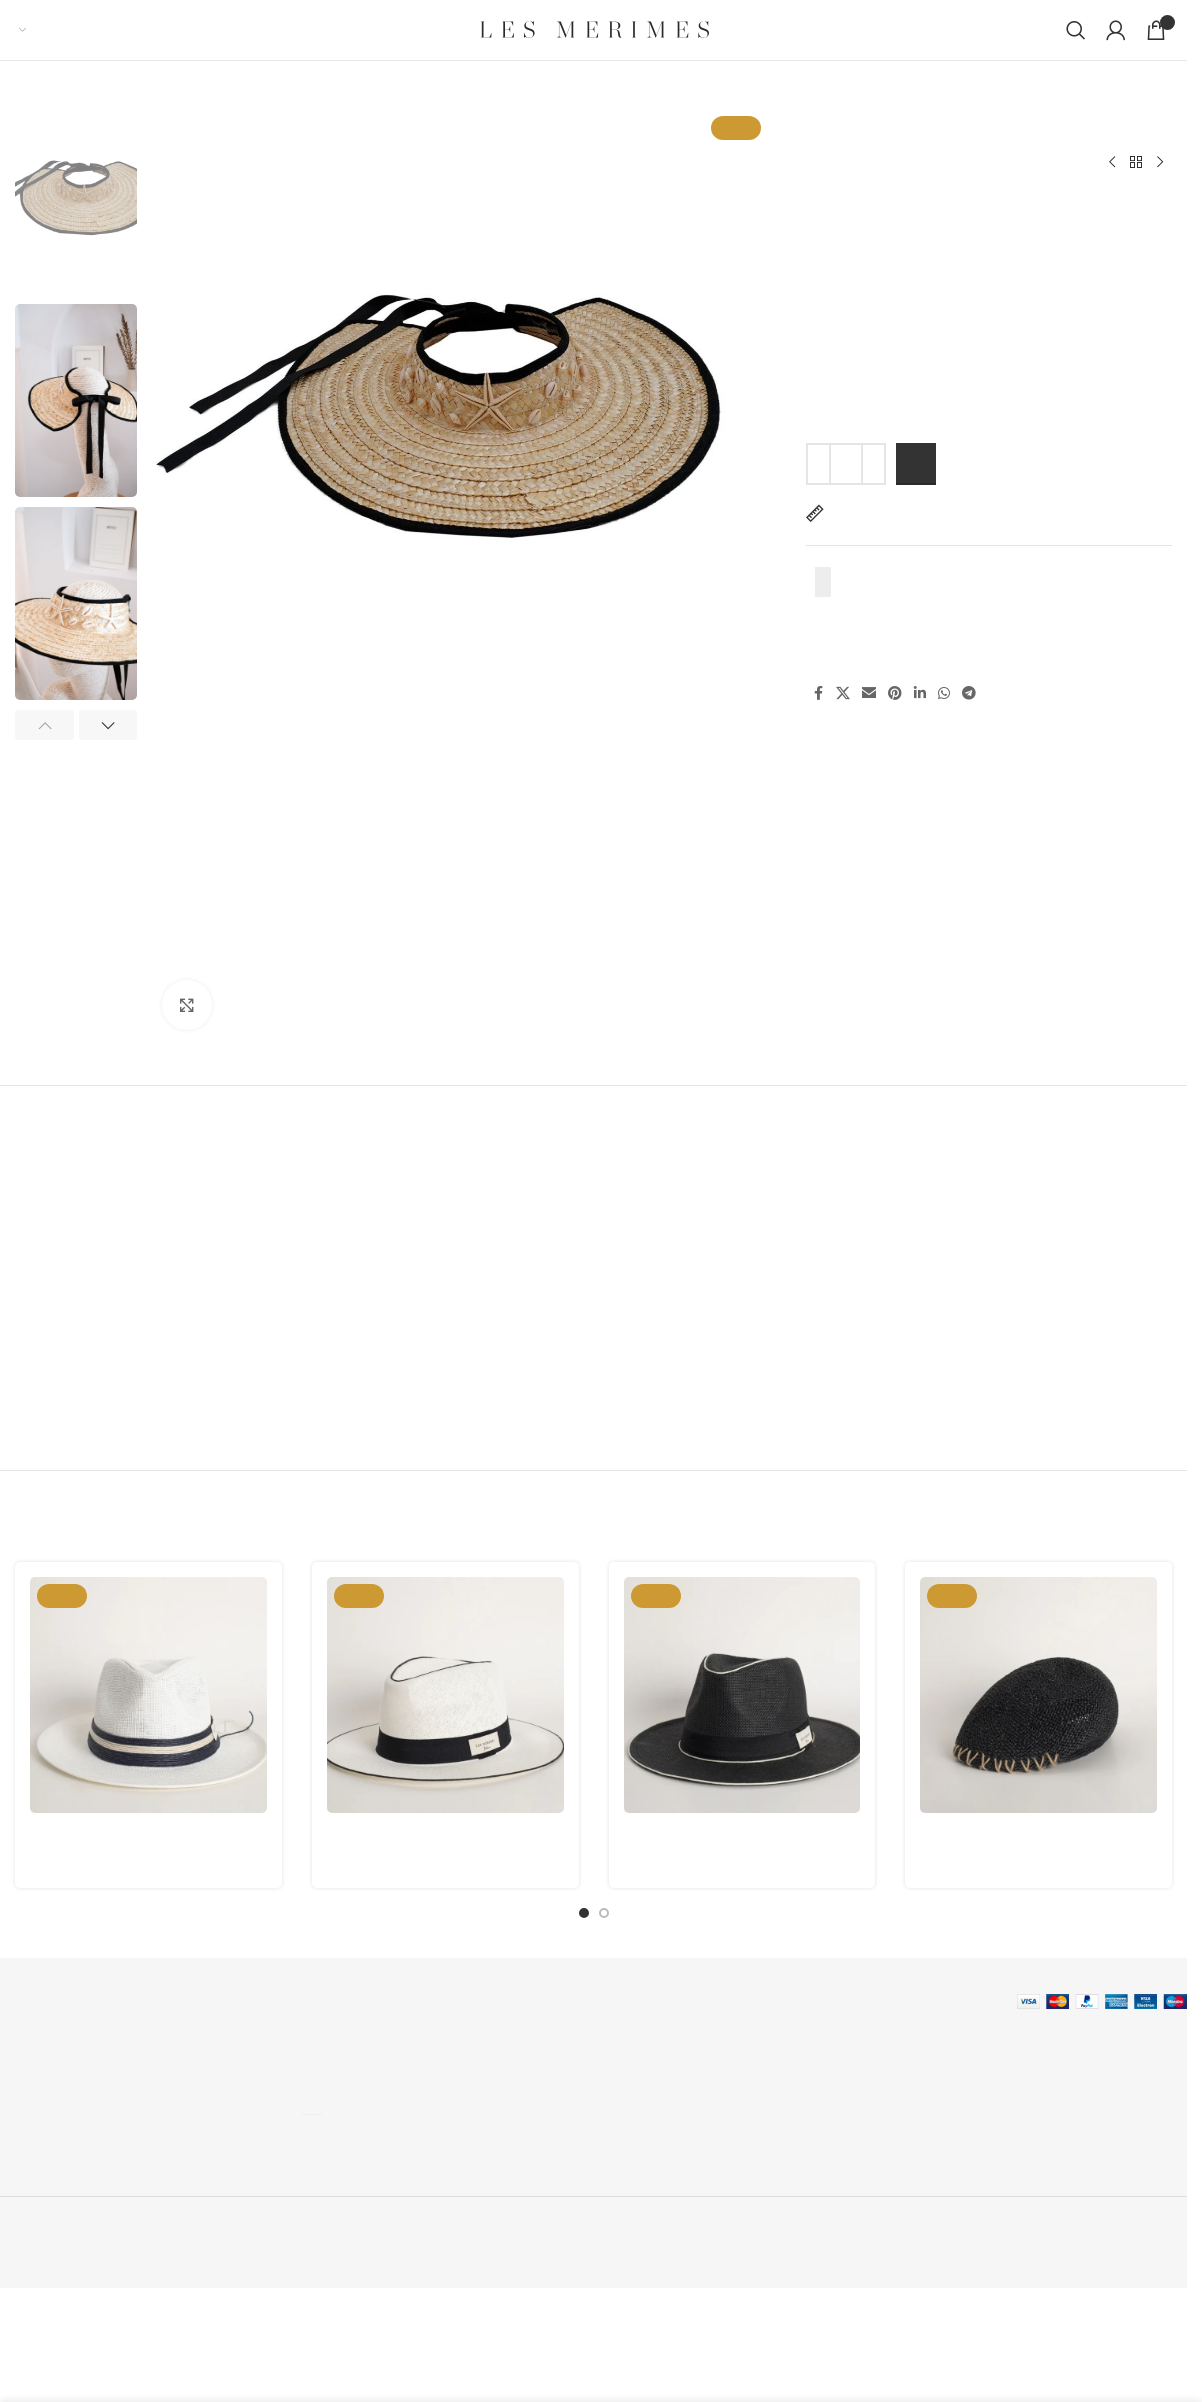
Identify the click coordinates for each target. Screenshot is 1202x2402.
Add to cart (916, 464)
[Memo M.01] (445, 1695)
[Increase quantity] (873, 464)
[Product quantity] (846, 464)
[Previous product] (1112, 163)
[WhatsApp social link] (944, 694)
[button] (44, 725)
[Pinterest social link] (895, 694)
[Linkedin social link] (920, 694)
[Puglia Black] (1038, 1695)
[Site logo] (594, 30)
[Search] (1076, 30)
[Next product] (1160, 163)
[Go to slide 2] (604, 1913)
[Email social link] (869, 694)
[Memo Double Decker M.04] (148, 1695)
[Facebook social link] (818, 694)
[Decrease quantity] (818, 464)
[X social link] (843, 694)
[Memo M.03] (742, 1695)
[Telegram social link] (969, 694)
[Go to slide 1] (584, 1913)
